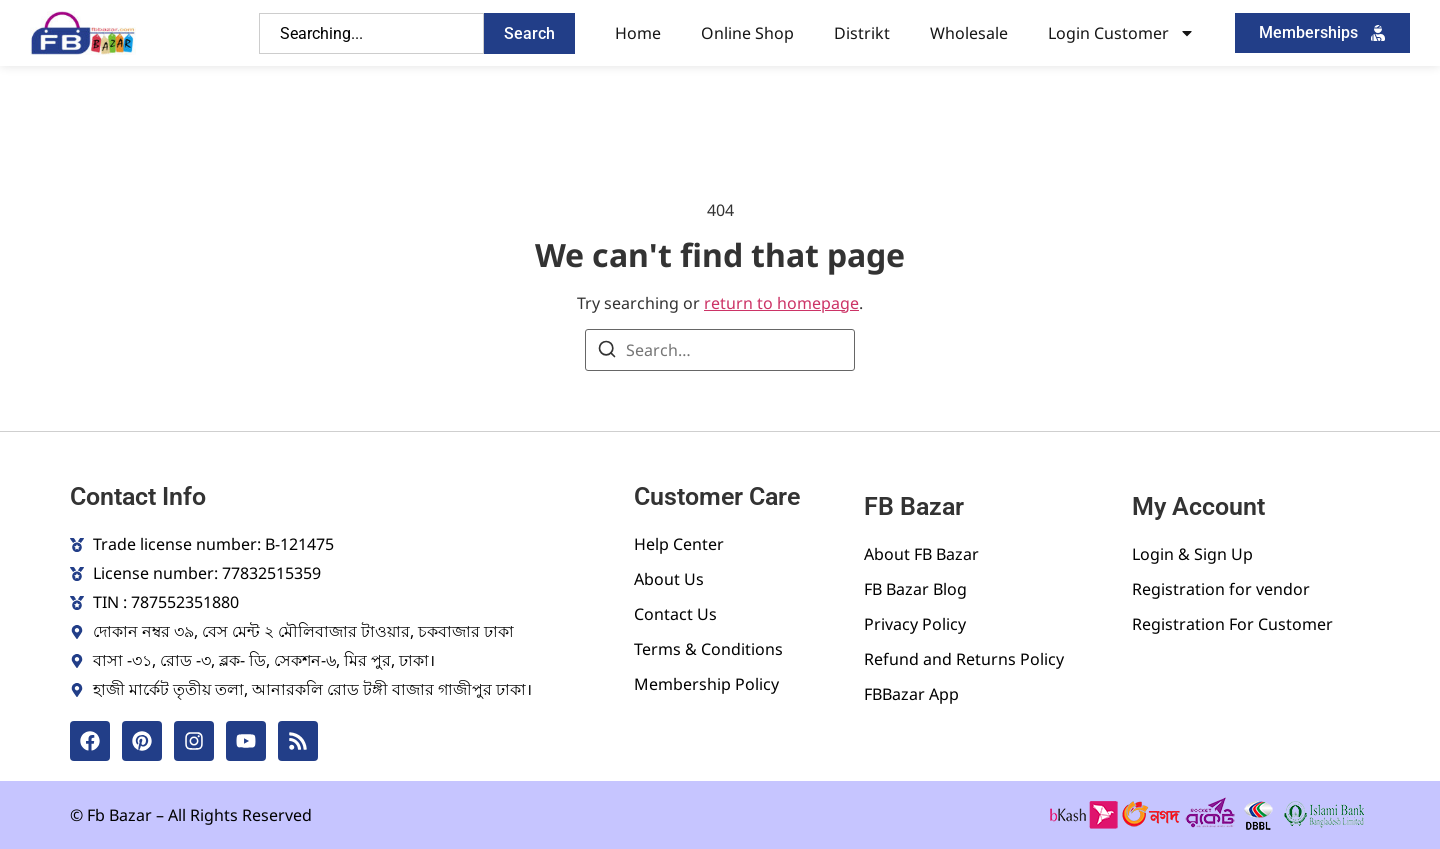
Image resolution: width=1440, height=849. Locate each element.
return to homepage (781, 303)
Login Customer (1121, 33)
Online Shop (747, 33)
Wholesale (969, 33)
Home (638, 33)
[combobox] (371, 33)
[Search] (607, 352)
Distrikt (862, 33)
